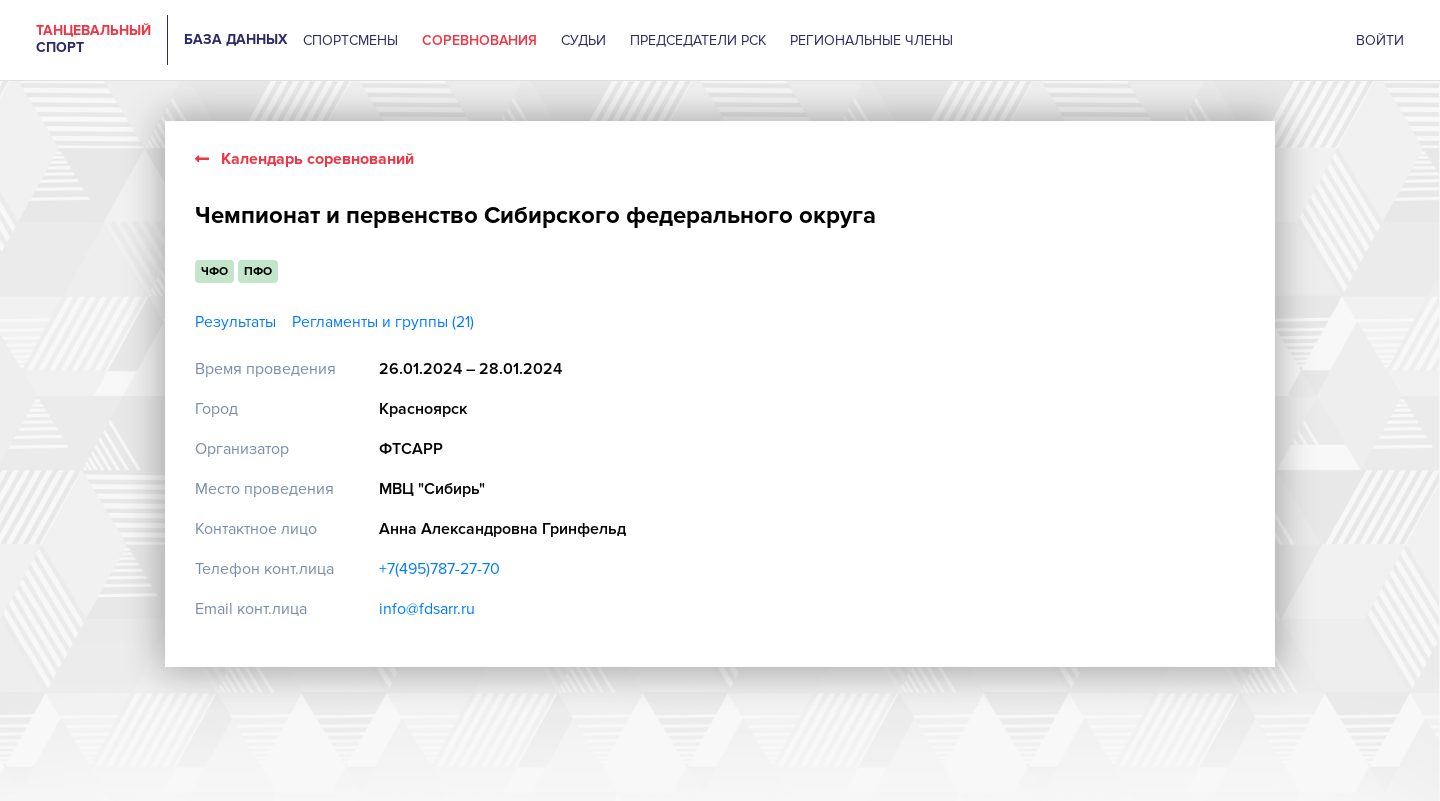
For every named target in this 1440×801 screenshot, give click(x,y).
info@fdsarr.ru (427, 609)
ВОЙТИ (1380, 40)
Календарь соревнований (304, 159)
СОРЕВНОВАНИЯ (479, 40)
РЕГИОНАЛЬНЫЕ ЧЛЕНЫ (871, 40)
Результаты (235, 323)
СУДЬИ (583, 40)
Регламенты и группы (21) (383, 323)
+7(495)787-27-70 (439, 569)
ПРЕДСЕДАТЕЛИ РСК (698, 40)
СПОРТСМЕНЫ (350, 40)
